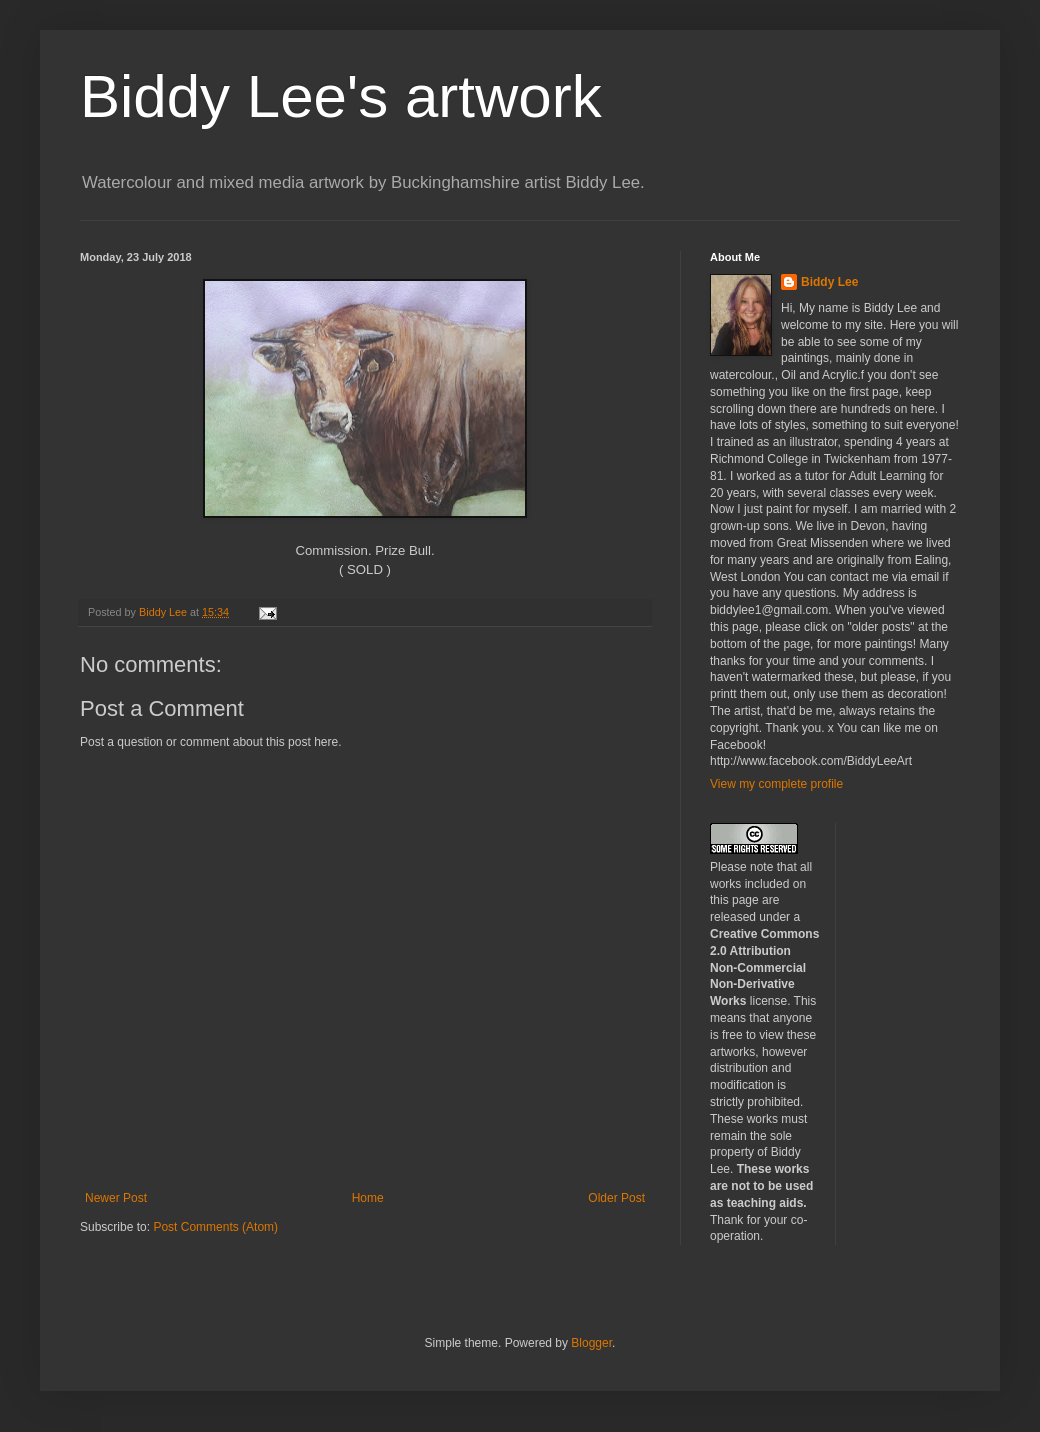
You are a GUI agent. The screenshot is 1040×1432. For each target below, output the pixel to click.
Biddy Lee (829, 282)
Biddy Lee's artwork (341, 96)
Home (368, 1198)
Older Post (616, 1198)
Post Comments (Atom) (215, 1227)
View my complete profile (776, 784)
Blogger (591, 1343)
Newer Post (116, 1198)
